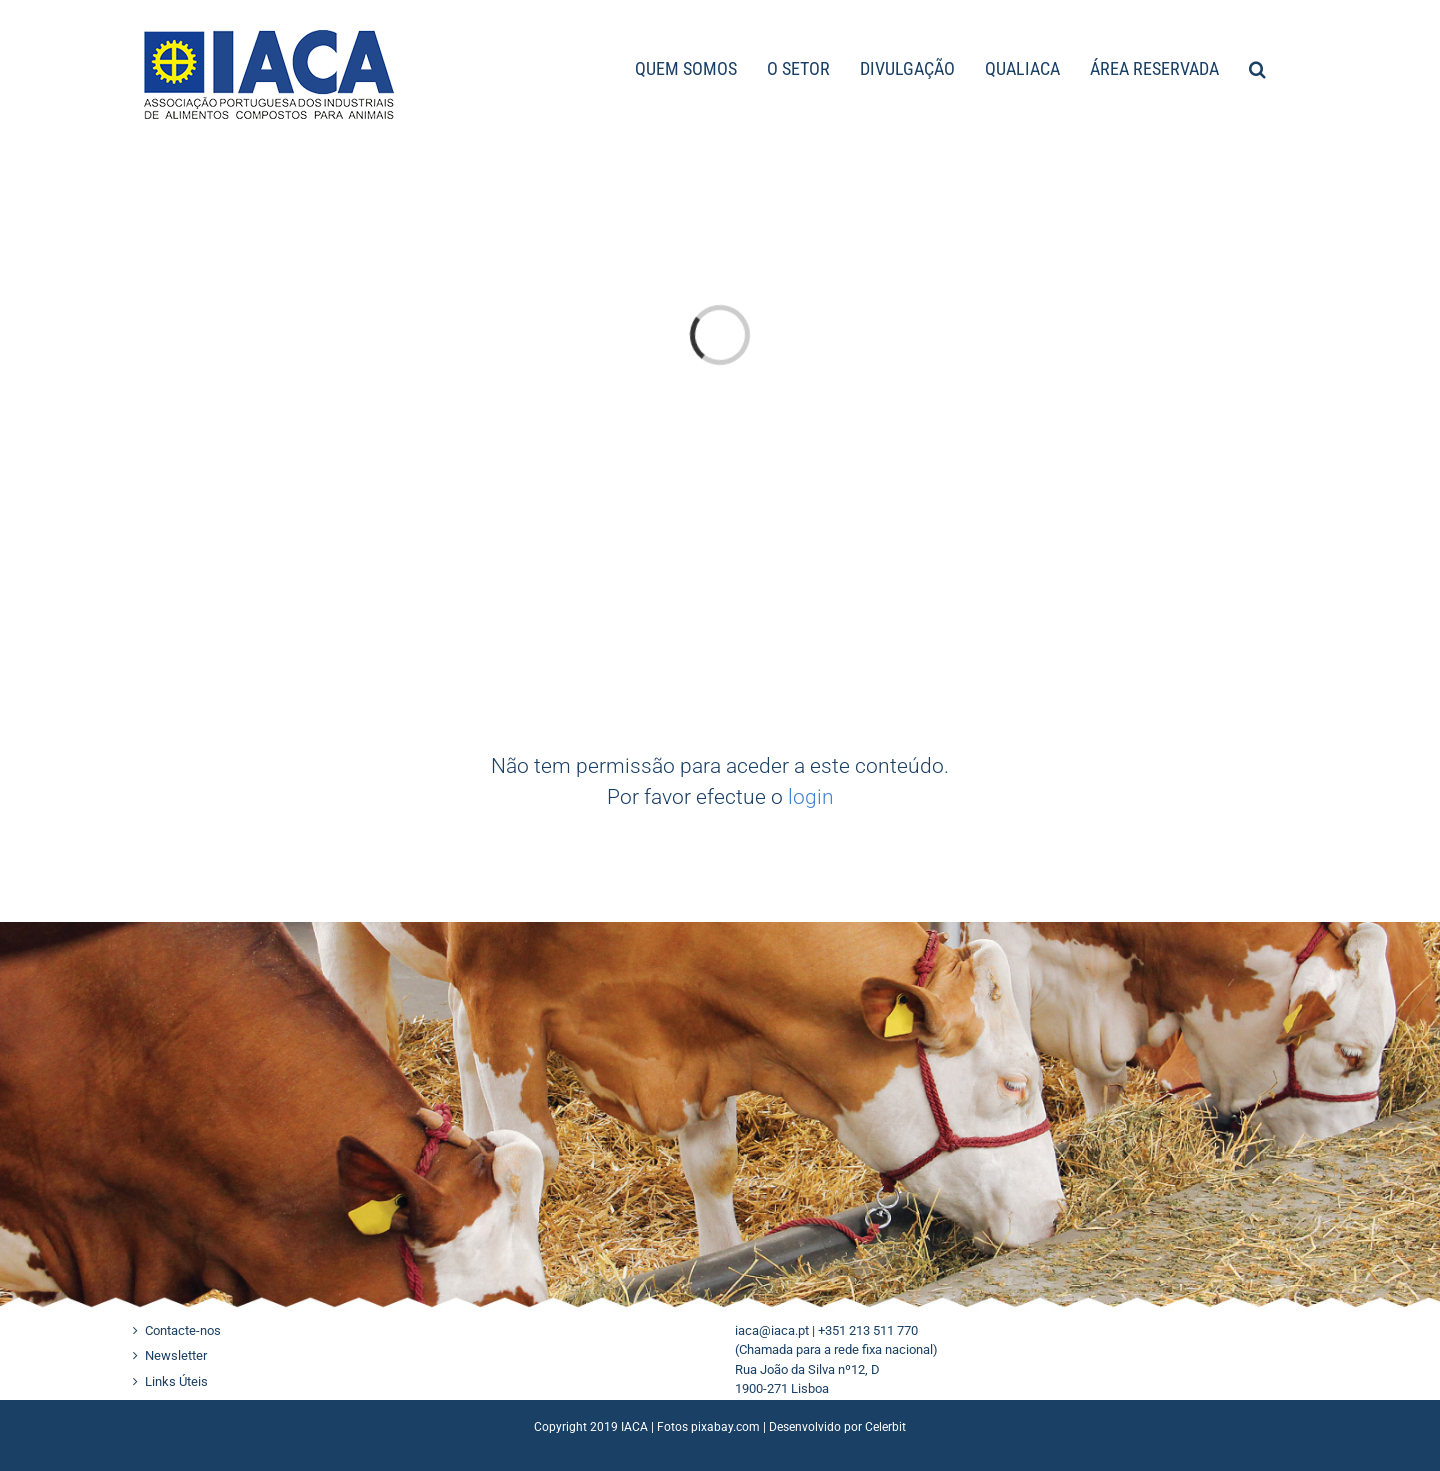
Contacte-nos (183, 1330)
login (811, 797)
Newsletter (176, 1355)
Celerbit (885, 1427)
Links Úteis (176, 1381)
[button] (1257, 67)
